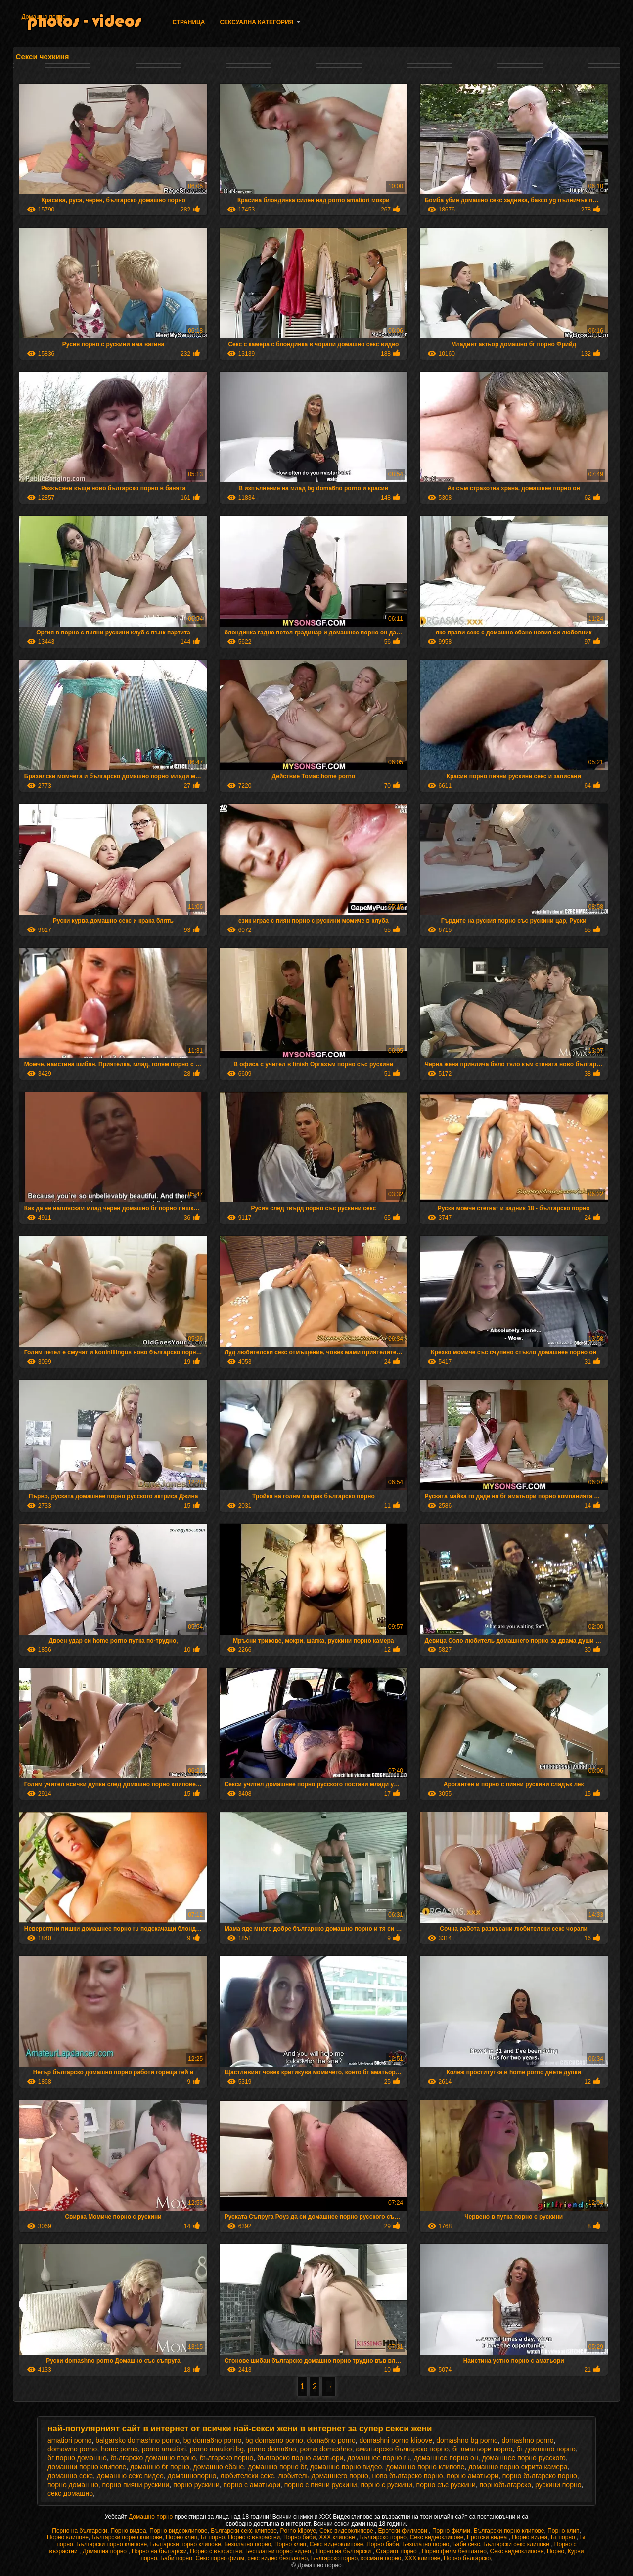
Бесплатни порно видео (279, 2551)
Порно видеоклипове (178, 2530)
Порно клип (563, 2530)
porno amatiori (164, 2449)
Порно (555, 2551)
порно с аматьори (252, 2485)
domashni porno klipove (395, 2440)
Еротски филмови (403, 2530)
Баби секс (466, 2544)
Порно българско (467, 2558)
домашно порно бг (277, 2467)
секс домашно (70, 2493)
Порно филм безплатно (454, 2551)
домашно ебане (218, 2467)
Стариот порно (397, 2551)
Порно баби (299, 2537)
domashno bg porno (467, 2440)
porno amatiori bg (217, 2449)
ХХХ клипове (338, 2537)
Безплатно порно (247, 2544)
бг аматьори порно (482, 2449)
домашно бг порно (159, 2467)
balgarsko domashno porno (137, 2440)
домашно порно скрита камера (517, 2467)
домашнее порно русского (523, 2458)
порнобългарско (506, 2485)
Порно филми (451, 2530)
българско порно (226, 2458)
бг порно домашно (77, 2458)
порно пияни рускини (135, 2485)
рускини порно (558, 2485)
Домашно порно (43, 16)
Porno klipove (298, 2530)
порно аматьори (472, 2476)
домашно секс (70, 2476)
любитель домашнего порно (323, 2476)
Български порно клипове (509, 2530)
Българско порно (383, 2537)
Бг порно (213, 2537)
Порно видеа (128, 2530)
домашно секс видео (130, 2476)
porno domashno (326, 2449)
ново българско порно (407, 2476)
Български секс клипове (244, 2530)
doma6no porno (331, 2440)
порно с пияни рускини (320, 2485)
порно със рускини (446, 2485)
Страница (188, 22)
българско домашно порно (152, 2458)
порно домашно (72, 2485)
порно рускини (196, 2485)
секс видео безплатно (278, 2558)
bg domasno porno (274, 2440)
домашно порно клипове (425, 2467)
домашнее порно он (446, 2458)
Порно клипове (68, 2537)
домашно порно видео (346, 2467)
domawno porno (72, 2449)
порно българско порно (539, 2476)
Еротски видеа (488, 2537)
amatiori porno (69, 2440)
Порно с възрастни (254, 2537)
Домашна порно (106, 2551)
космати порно (381, 2558)
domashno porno (527, 2440)
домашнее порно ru (378, 2458)
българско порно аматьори (300, 2458)
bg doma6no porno (212, 2440)
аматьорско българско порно (402, 2449)
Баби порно (176, 2558)
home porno (119, 2449)
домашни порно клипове (86, 2467)
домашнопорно (192, 2476)
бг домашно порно (546, 2449)
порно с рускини (386, 2485)
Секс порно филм (220, 2558)
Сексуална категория (256, 22)
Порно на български (79, 2530)
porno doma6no (272, 2449)
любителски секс (247, 2476)
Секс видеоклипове (347, 2530)
